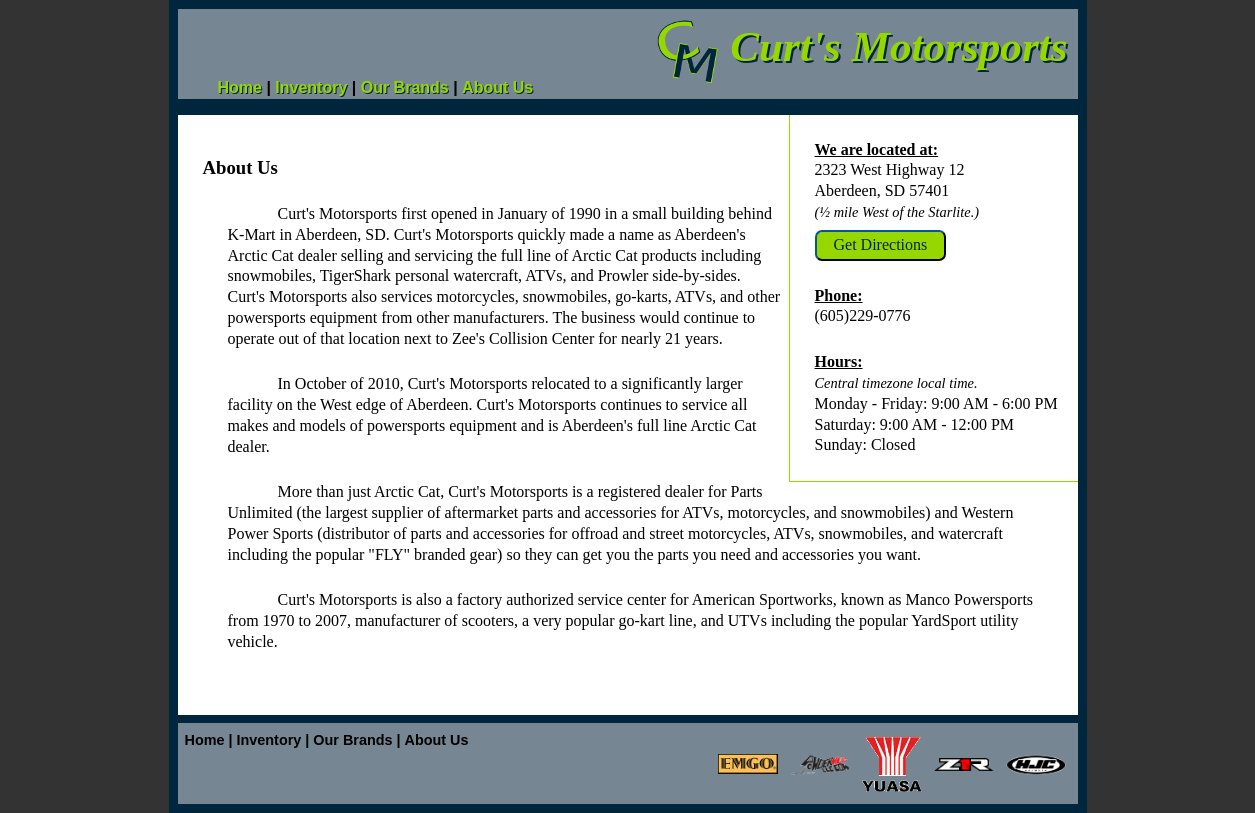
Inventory (311, 87)
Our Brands (405, 87)
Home (240, 87)
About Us (497, 87)
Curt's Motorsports (861, 46)
